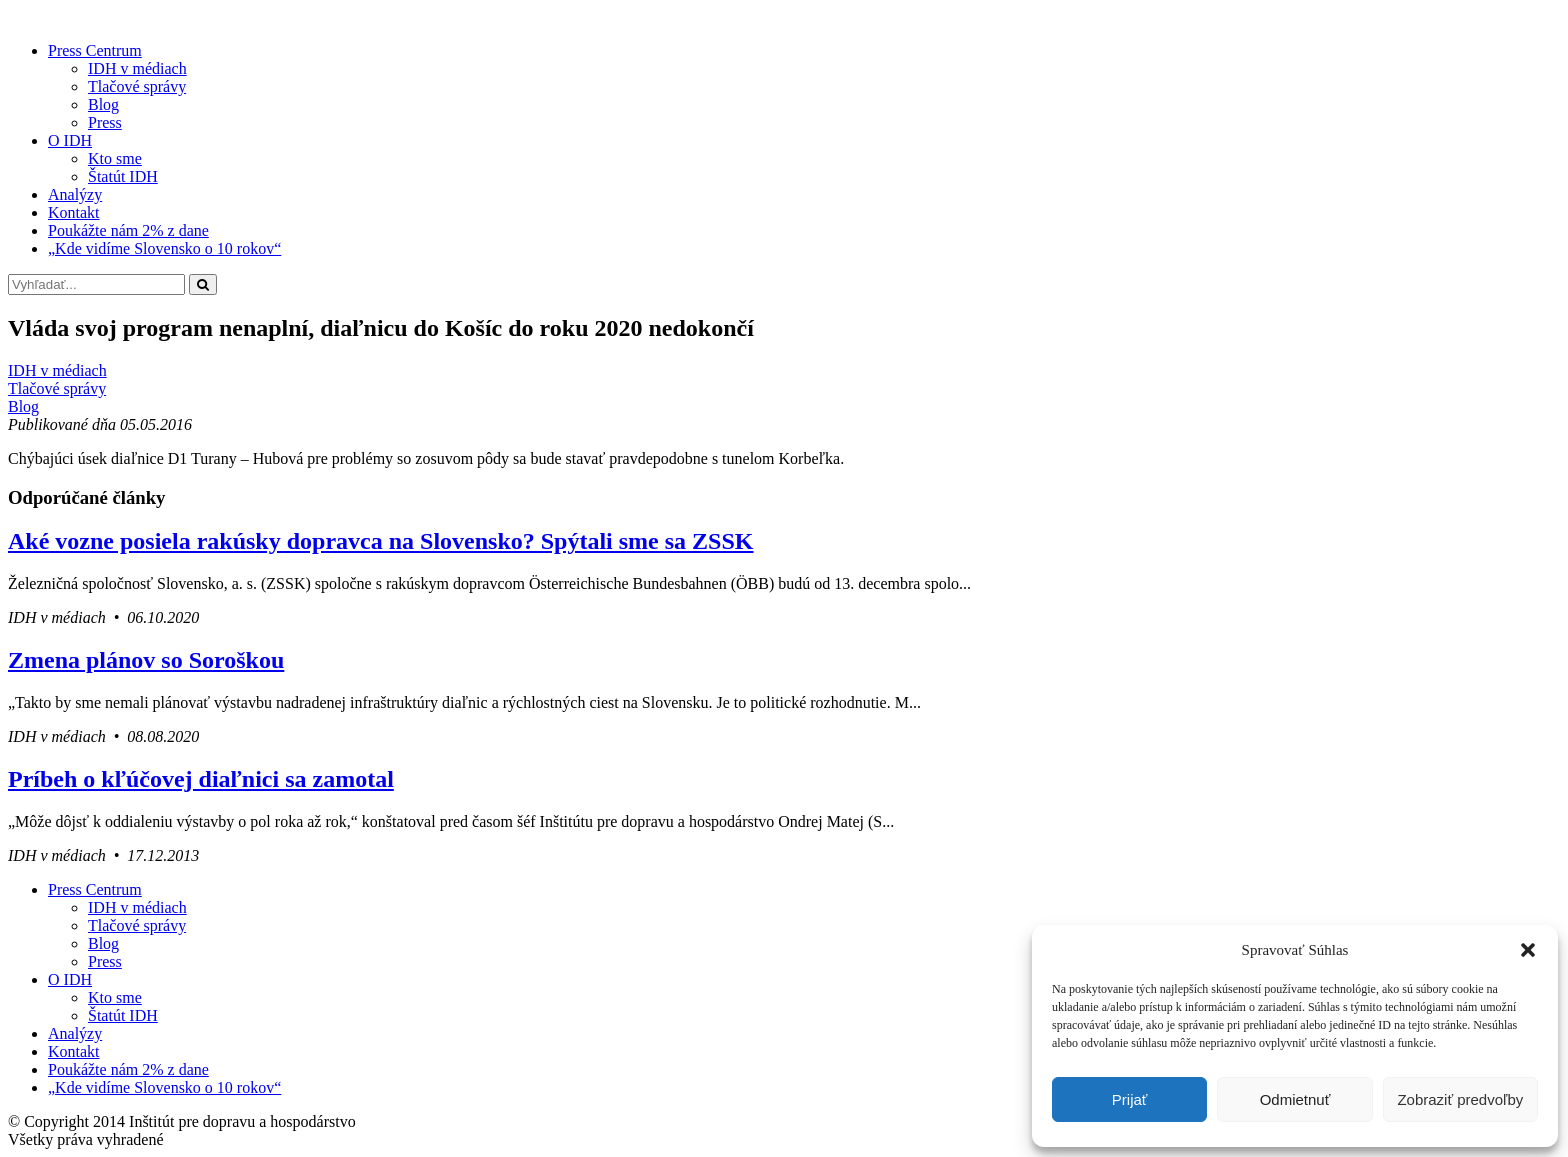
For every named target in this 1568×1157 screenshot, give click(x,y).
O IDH (70, 140)
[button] (1528, 950)
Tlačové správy (137, 86)
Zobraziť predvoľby (1460, 1099)
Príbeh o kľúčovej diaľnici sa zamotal (201, 779)
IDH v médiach (137, 68)
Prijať (1130, 1099)
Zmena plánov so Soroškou (146, 660)
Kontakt (74, 212)
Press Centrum (95, 50)
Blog (103, 104)
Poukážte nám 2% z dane (128, 230)
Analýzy (75, 194)
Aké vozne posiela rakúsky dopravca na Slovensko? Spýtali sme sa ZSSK (380, 541)
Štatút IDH (123, 176)
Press (105, 122)
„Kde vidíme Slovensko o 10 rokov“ (164, 248)
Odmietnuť (1295, 1099)
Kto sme (115, 158)
